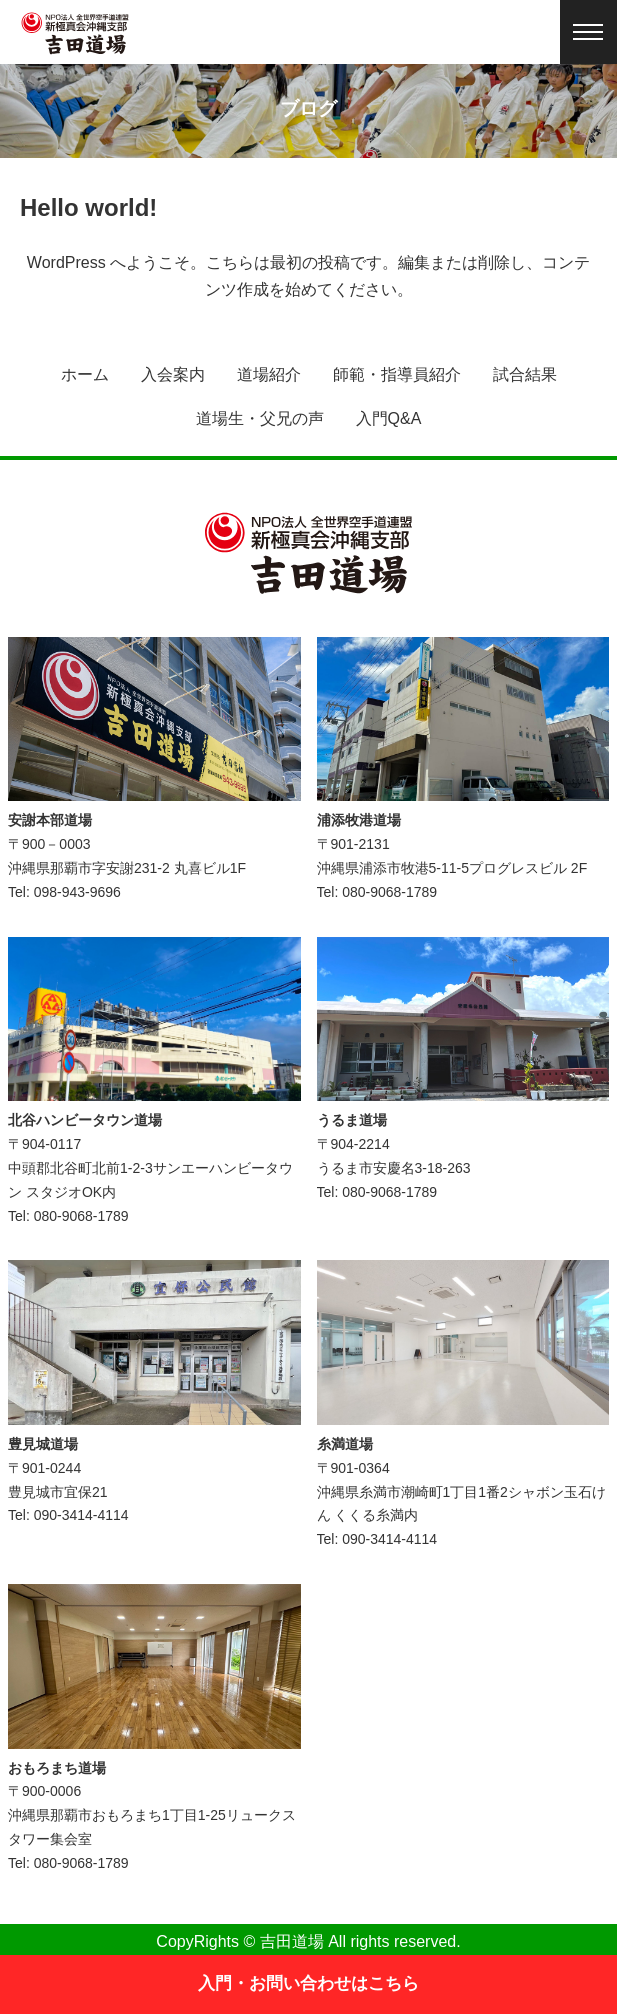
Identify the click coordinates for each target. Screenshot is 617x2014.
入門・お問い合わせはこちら (308, 1983)
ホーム (85, 374)
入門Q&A (389, 418)
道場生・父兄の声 (260, 418)
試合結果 (525, 374)
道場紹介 (269, 374)
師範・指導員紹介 (397, 374)
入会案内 (173, 374)
